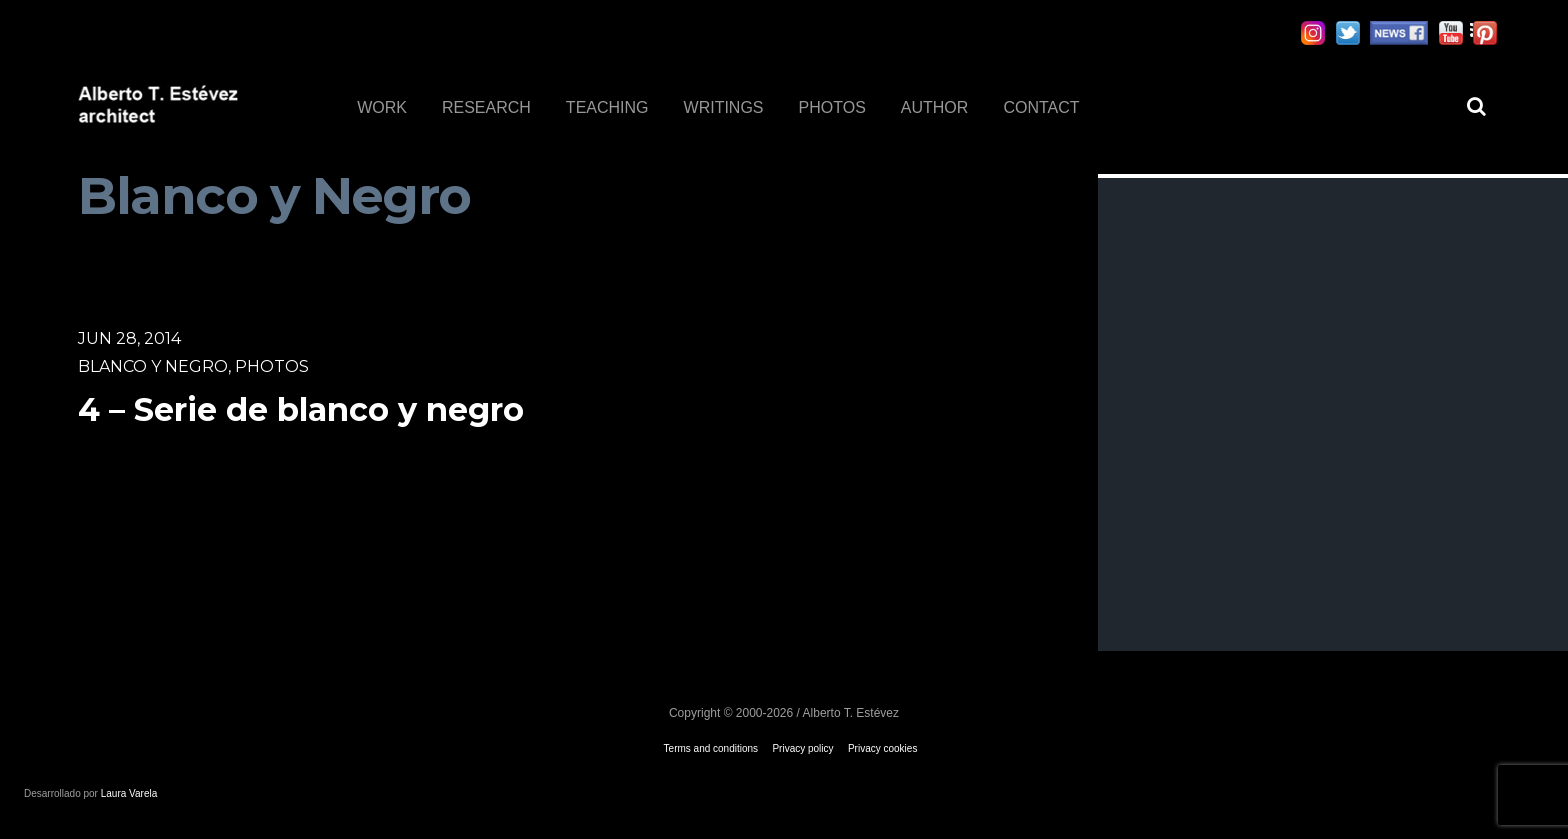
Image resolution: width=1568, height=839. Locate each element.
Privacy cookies (882, 748)
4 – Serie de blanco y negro (301, 409)
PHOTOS (832, 107)
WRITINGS (724, 107)
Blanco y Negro (153, 366)
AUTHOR (935, 107)
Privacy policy (802, 748)
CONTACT (1041, 107)
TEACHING (607, 107)
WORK (382, 107)
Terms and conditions (711, 748)
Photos (272, 366)
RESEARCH (486, 107)
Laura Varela (129, 793)
